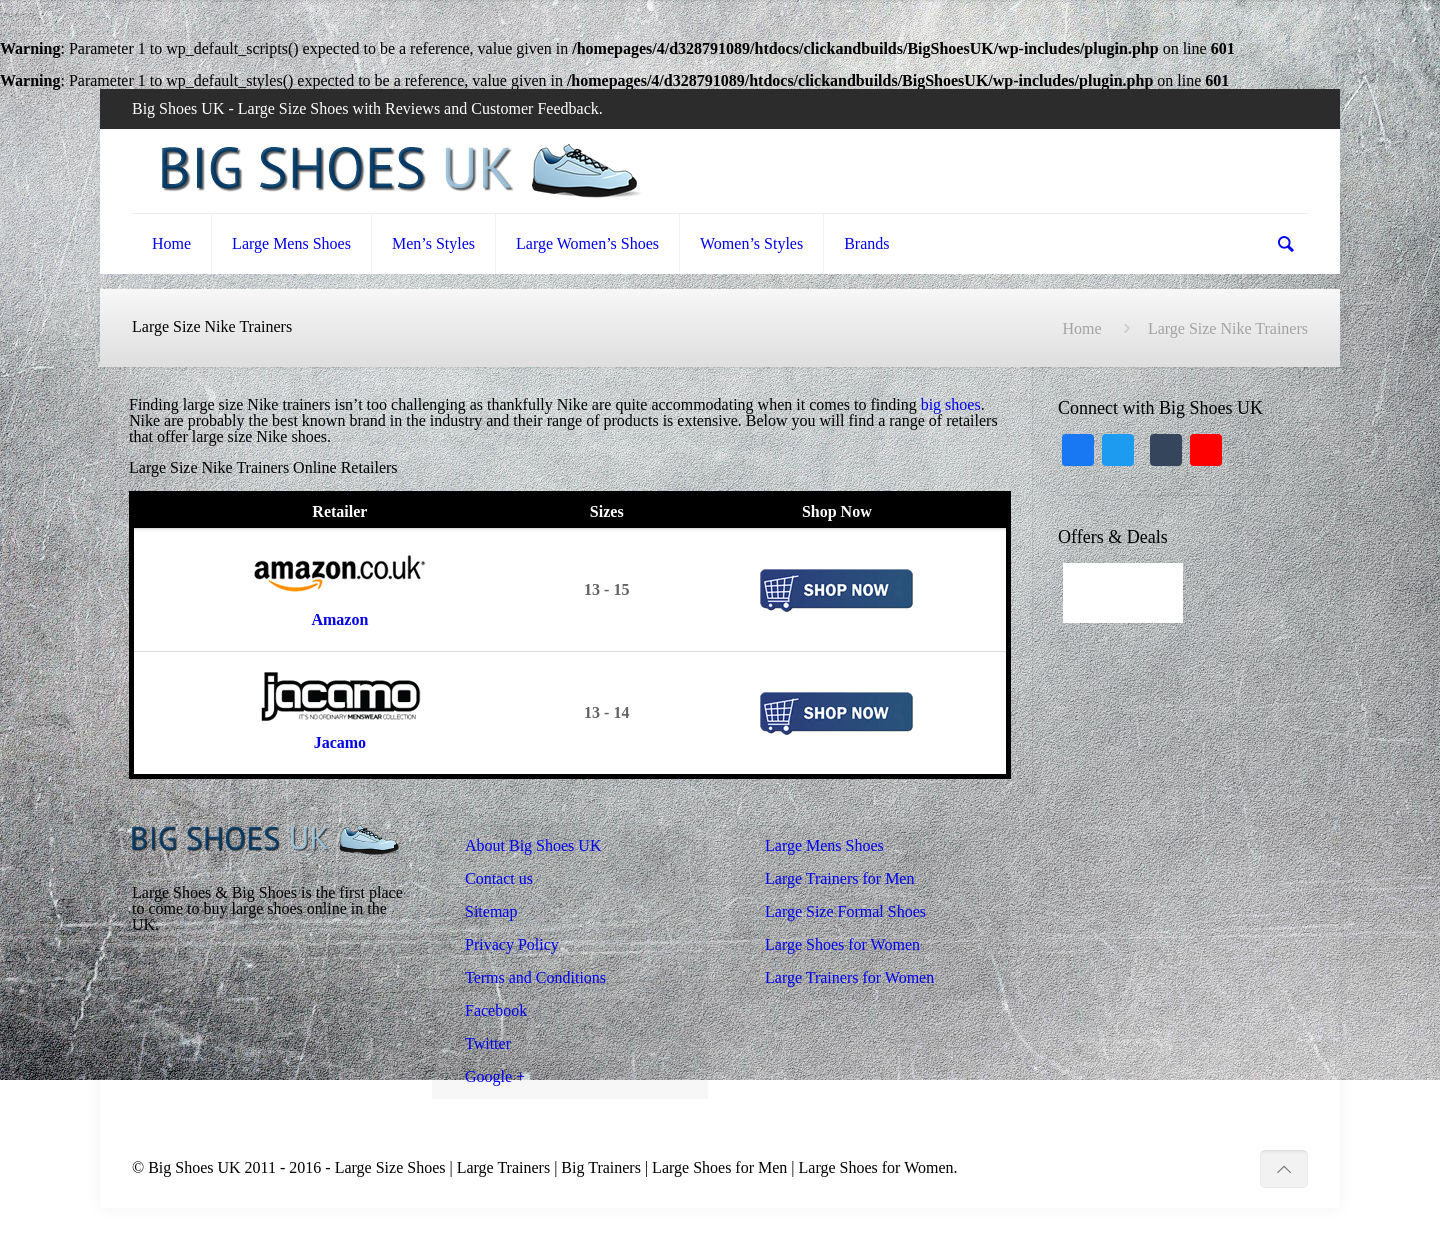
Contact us (499, 878)
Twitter (488, 1043)
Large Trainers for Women (849, 977)
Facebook (496, 1010)
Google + (495, 1076)
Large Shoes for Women (842, 944)
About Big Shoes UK (533, 845)
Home (1081, 328)
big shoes (951, 404)
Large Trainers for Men (839, 878)
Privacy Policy (512, 944)
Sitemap (491, 911)
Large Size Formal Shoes (845, 911)
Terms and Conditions (535, 977)
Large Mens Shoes (824, 845)
